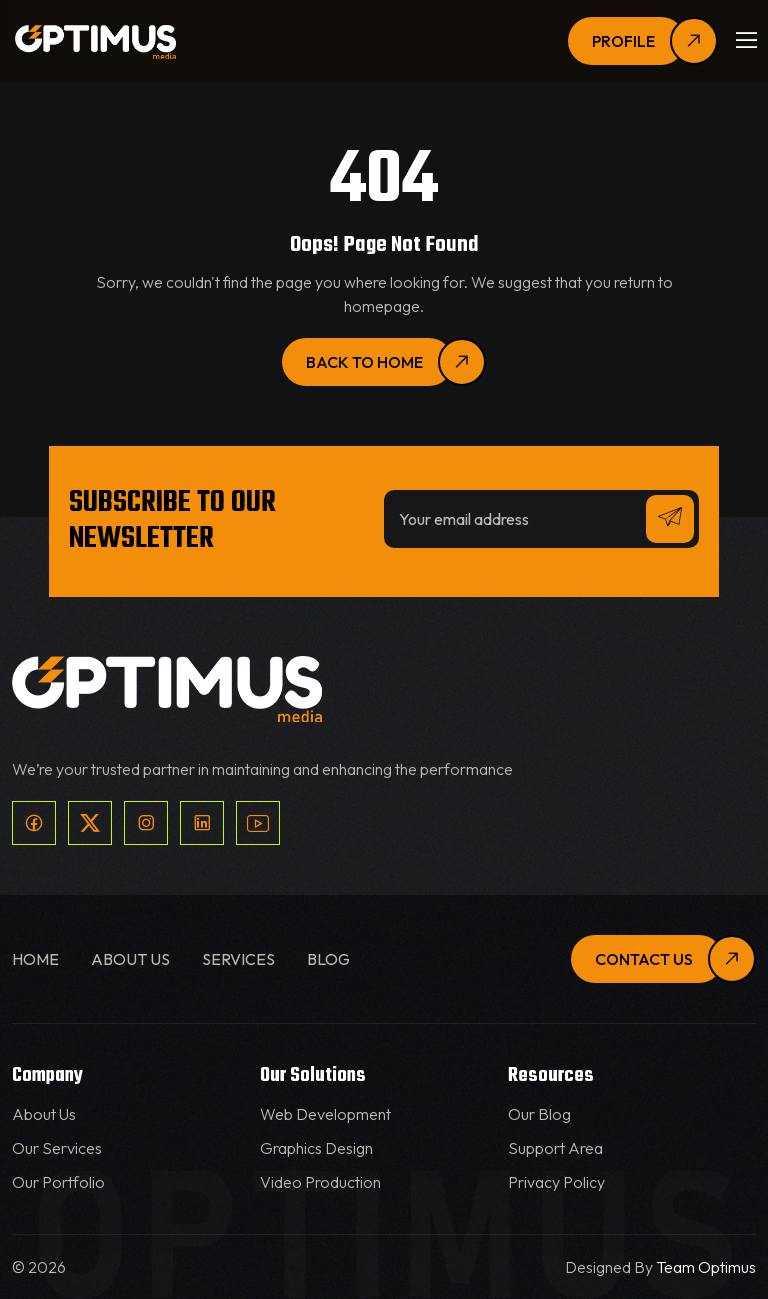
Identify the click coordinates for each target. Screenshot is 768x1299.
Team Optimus (706, 1267)
